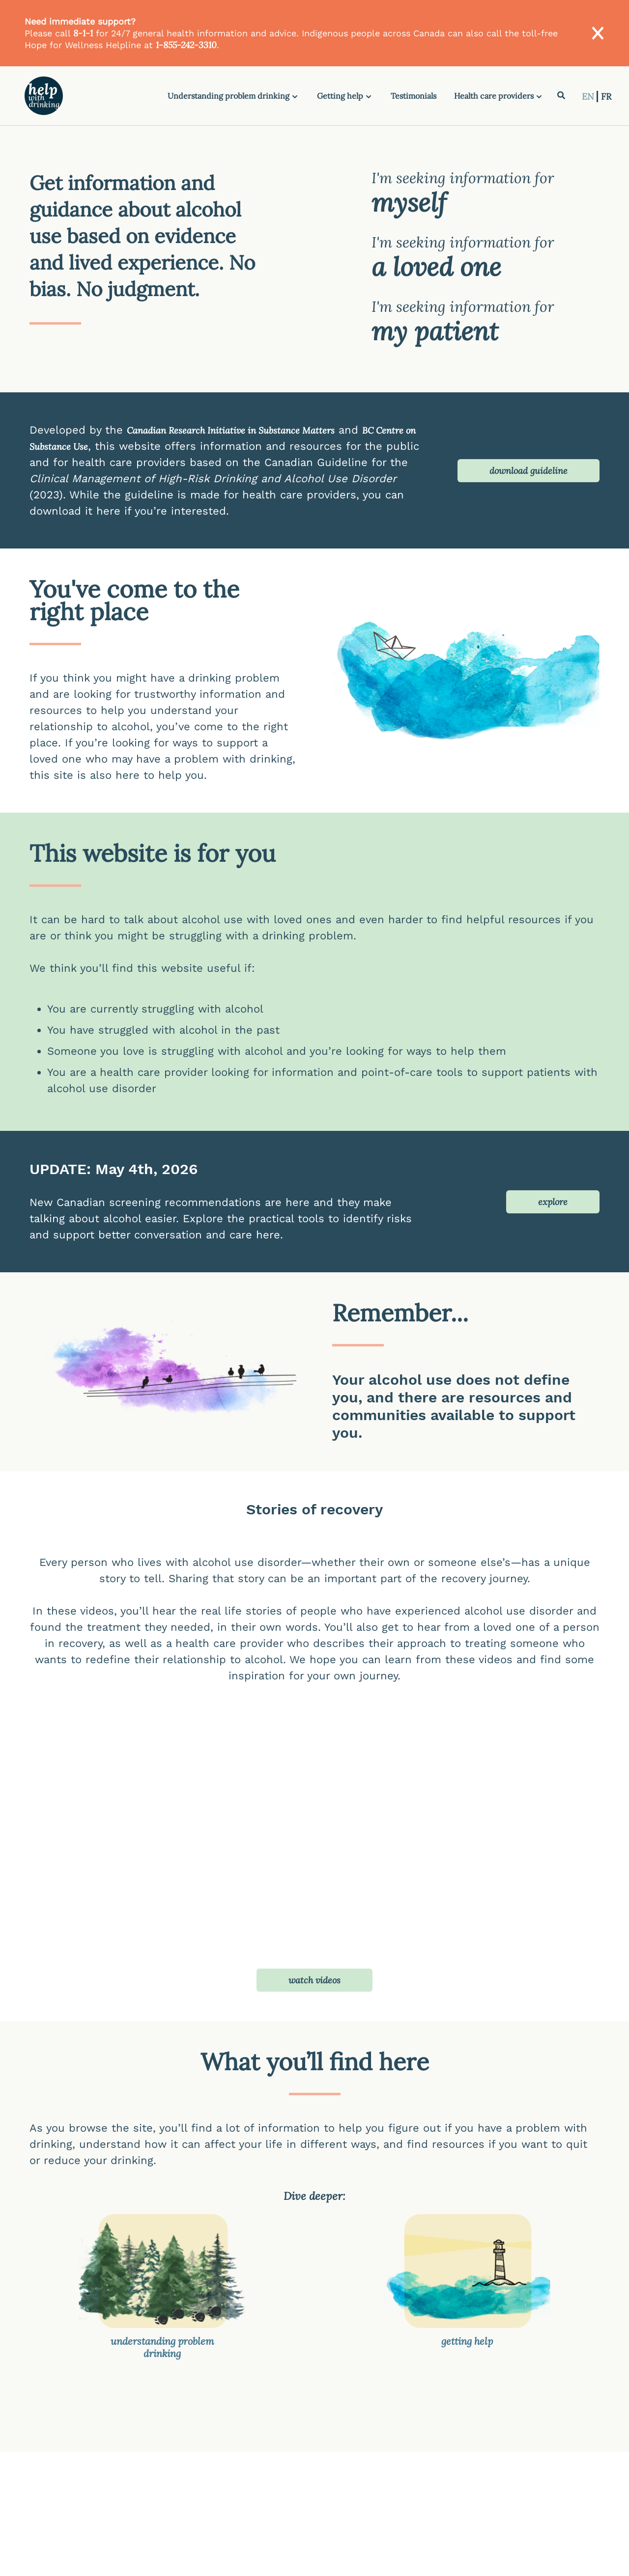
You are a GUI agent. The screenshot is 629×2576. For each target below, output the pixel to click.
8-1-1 (83, 33)
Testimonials (413, 96)
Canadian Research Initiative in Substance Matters (231, 430)
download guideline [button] (528, 470)
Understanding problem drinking (228, 96)
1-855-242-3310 (186, 45)
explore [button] (553, 1201)
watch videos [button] (314, 1980)
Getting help (340, 96)
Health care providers (494, 96)
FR (606, 96)
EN (589, 96)
